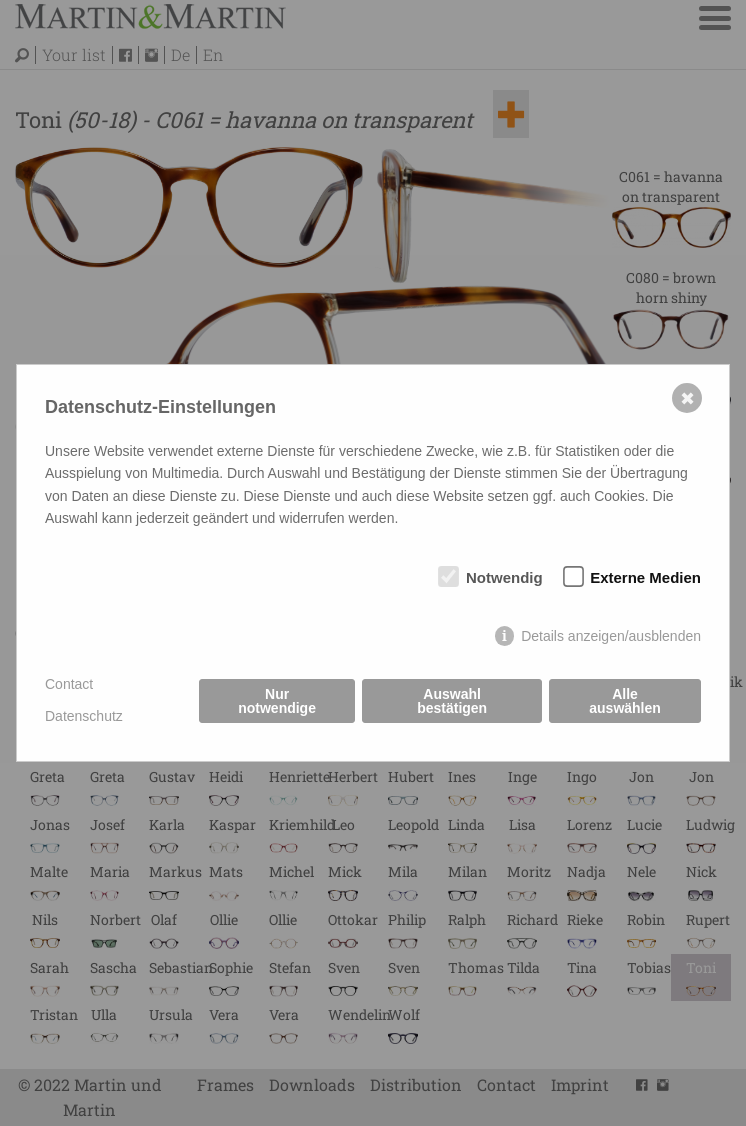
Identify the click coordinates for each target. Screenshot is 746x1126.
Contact (69, 684)
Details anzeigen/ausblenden (611, 636)
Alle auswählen (625, 701)
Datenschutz (84, 716)
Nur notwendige (277, 701)
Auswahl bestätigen (452, 701)
